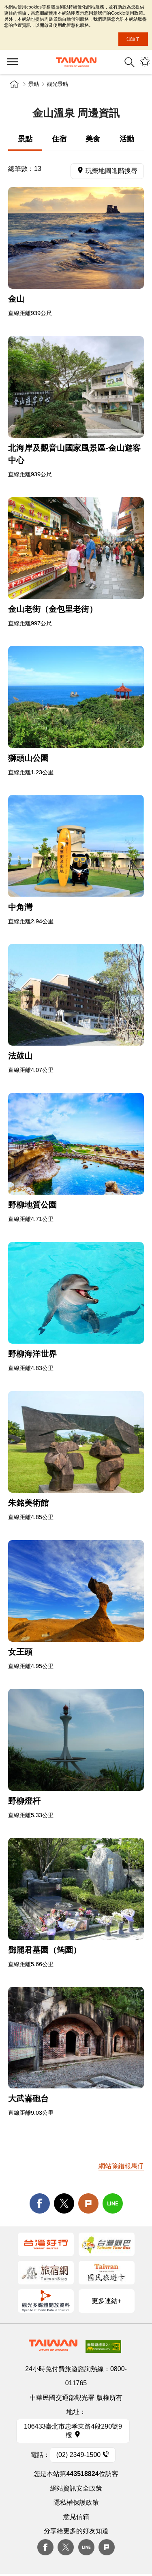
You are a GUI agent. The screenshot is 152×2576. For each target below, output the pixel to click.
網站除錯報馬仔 (121, 2166)
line (113, 2203)
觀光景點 (57, 84)
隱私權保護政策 (76, 2502)
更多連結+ (106, 2300)
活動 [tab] (127, 139)
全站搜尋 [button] (129, 62)
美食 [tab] (93, 139)
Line (86, 2547)
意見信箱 (76, 2516)
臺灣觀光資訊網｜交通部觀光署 (76, 62)
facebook (40, 2203)
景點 (33, 84)
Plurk (88, 2203)
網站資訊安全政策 (76, 2488)
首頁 (14, 84)
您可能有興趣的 (145, 62)
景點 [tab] (25, 139)
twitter (64, 2203)
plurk (106, 2547)
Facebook (45, 2547)
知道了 (133, 38)
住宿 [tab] (59, 139)
